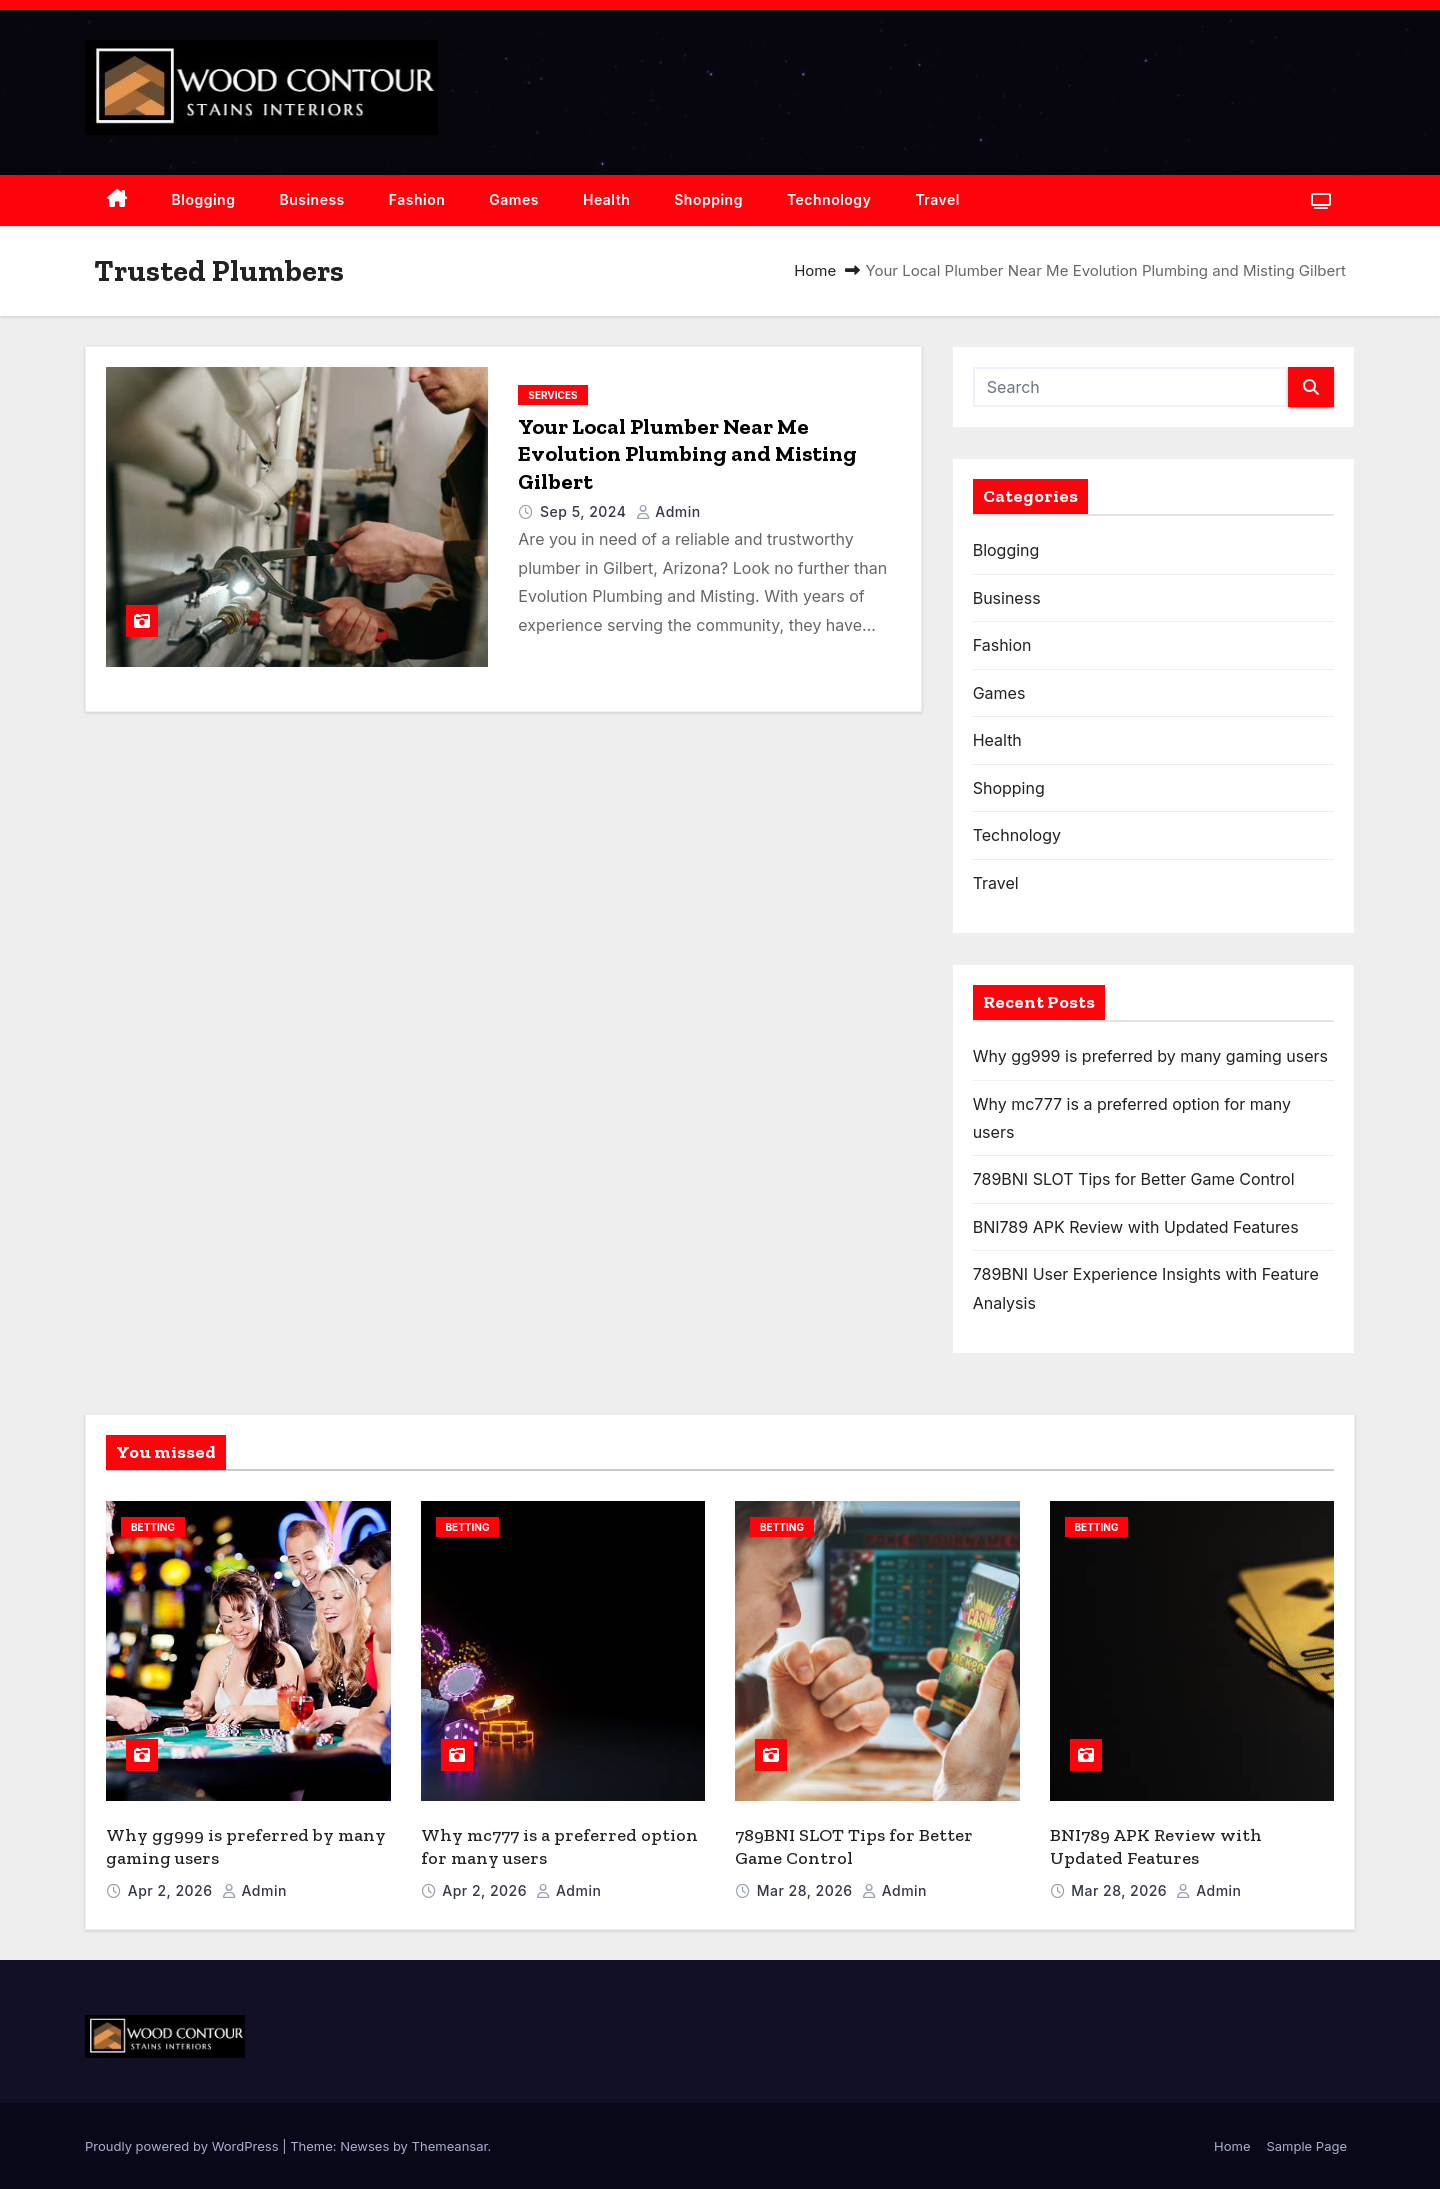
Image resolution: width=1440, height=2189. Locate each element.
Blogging (204, 199)
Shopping (708, 199)
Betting (153, 1527)
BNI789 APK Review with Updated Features (1136, 1227)
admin (668, 511)
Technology (829, 199)
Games (514, 199)
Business (311, 199)
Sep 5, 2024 (585, 511)
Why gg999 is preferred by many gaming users (1150, 1056)
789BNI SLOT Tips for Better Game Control (1134, 1179)
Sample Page (1306, 2146)
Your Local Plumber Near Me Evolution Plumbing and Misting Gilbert (687, 454)
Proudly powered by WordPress (183, 2146)
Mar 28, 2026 (807, 1890)
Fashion (417, 199)
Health (606, 199)
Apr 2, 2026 (172, 1890)
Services (552, 395)
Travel (937, 199)
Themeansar (450, 2146)
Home (815, 270)
